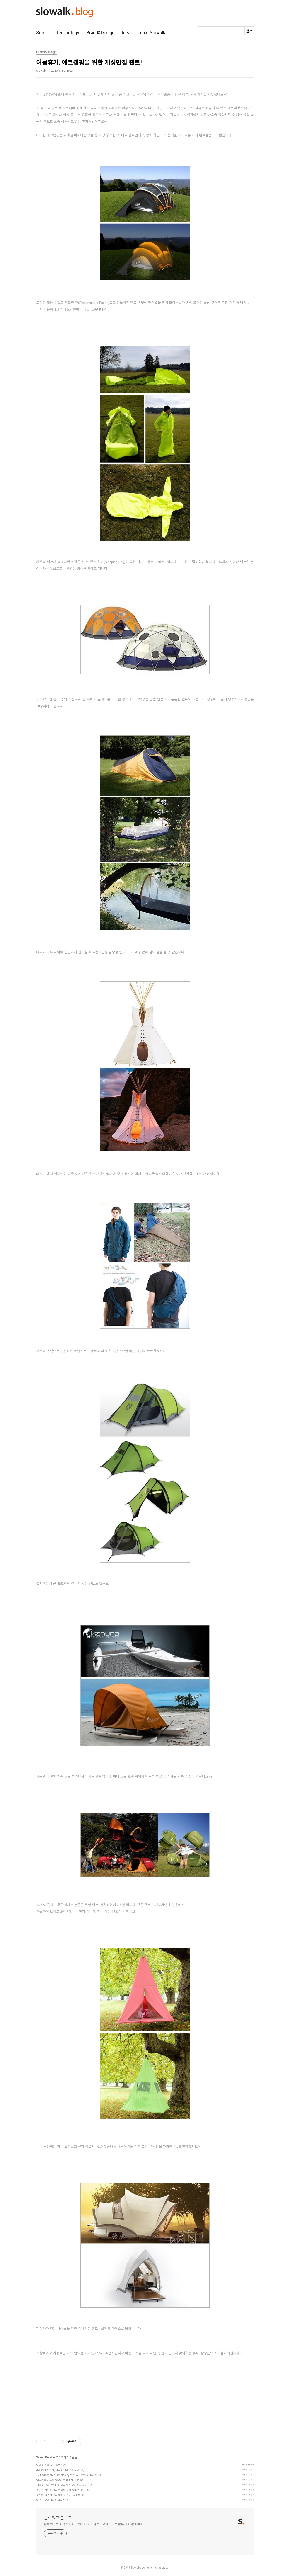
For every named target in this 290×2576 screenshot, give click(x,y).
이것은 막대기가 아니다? (50, 2500)
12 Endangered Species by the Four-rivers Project (66, 2475)
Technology (67, 32)
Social (42, 32)
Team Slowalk (151, 32)
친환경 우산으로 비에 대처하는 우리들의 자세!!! (62, 2485)
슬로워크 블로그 (58, 2517)
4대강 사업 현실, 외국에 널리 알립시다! (58, 2470)
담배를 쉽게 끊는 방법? (49, 2465)
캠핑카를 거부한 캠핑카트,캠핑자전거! (57, 2480)
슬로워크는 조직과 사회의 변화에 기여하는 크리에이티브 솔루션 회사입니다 (93, 2524)
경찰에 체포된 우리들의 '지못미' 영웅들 (58, 2495)
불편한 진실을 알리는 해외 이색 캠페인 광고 (60, 2490)
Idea (126, 32)
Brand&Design (100, 32)
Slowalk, (136, 2567)
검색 (249, 31)
